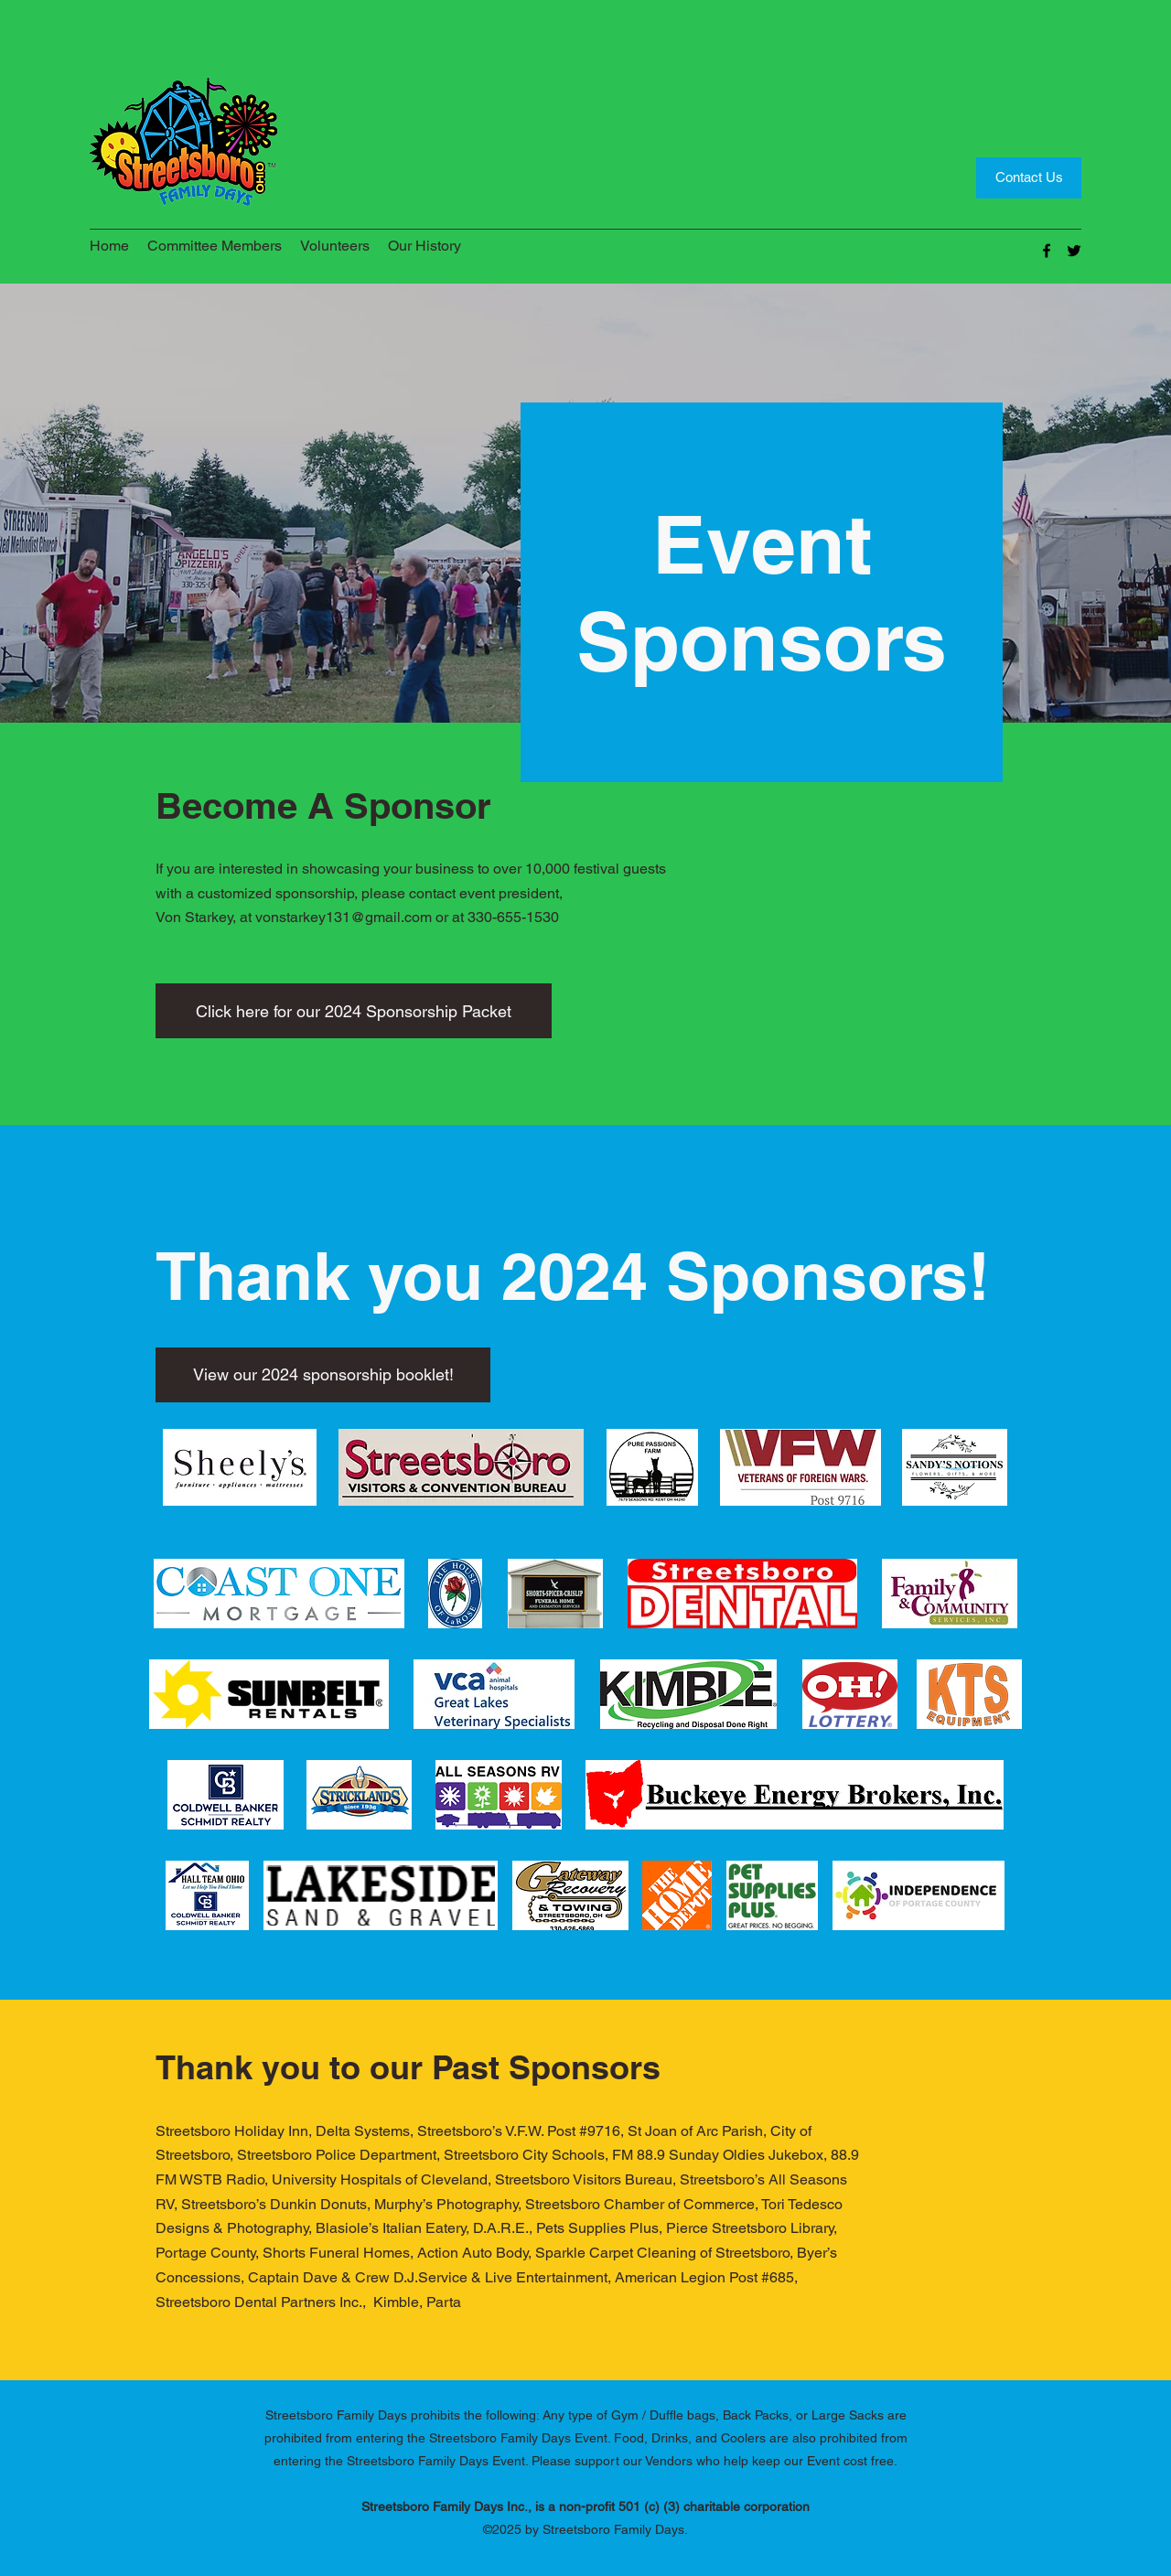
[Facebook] (1046, 251)
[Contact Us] (1028, 178)
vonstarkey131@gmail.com (343, 917)
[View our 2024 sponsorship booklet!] (323, 1374)
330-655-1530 (513, 917)
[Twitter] (1074, 251)
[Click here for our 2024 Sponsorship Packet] (354, 1010)
